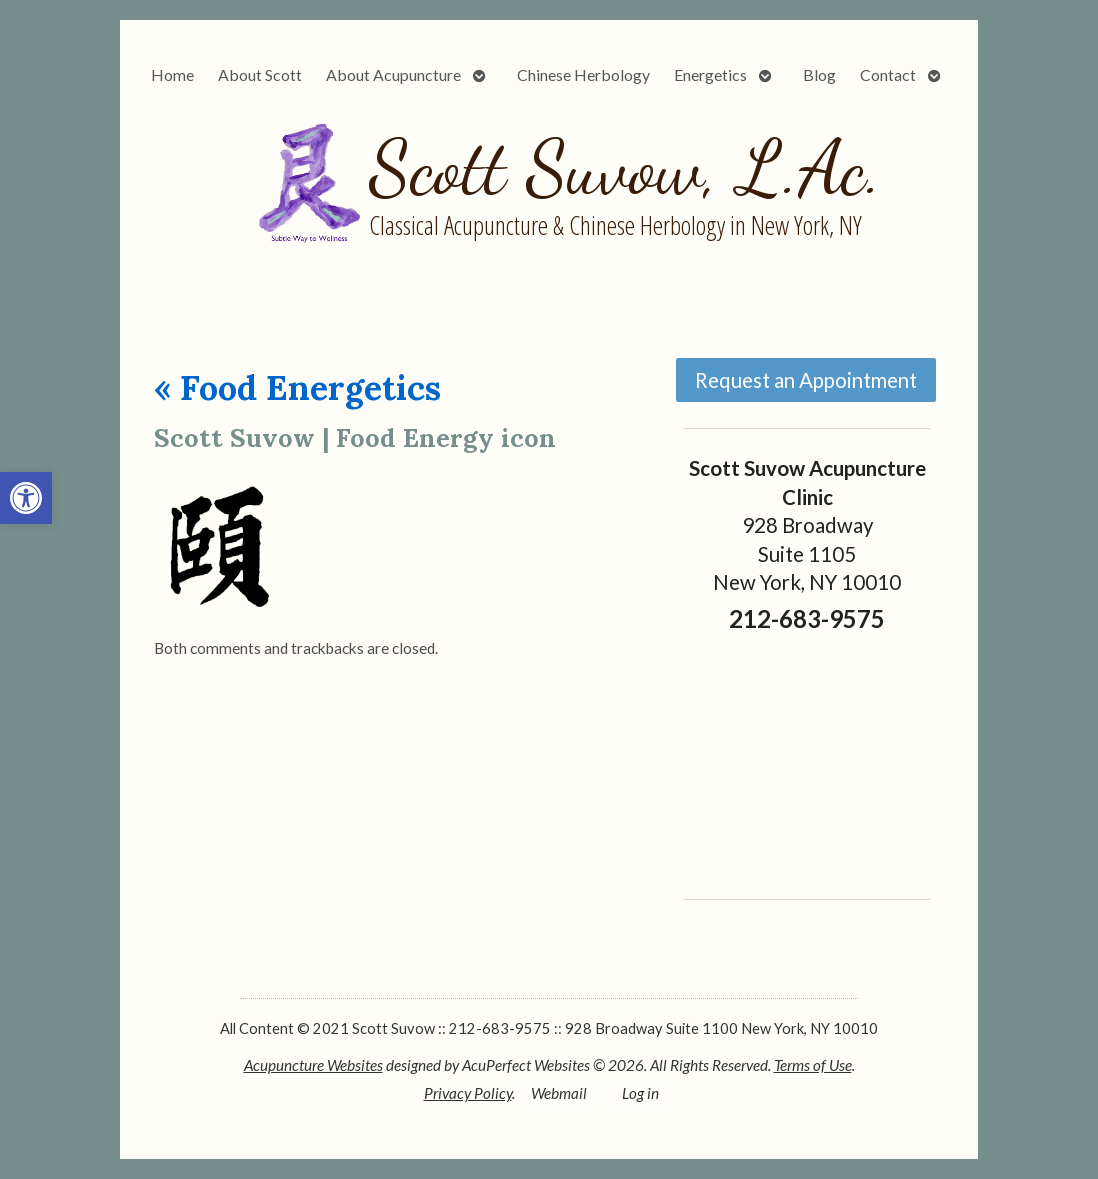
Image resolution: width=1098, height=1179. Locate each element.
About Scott (260, 74)
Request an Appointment (806, 380)
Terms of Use (813, 1065)
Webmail (559, 1093)
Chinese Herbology (583, 74)
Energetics (710, 74)
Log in (640, 1093)
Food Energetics (297, 387)
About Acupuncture (393, 74)
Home (172, 74)
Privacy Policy (468, 1093)
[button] (26, 498)
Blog (819, 74)
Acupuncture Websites (313, 1065)
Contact (888, 74)
